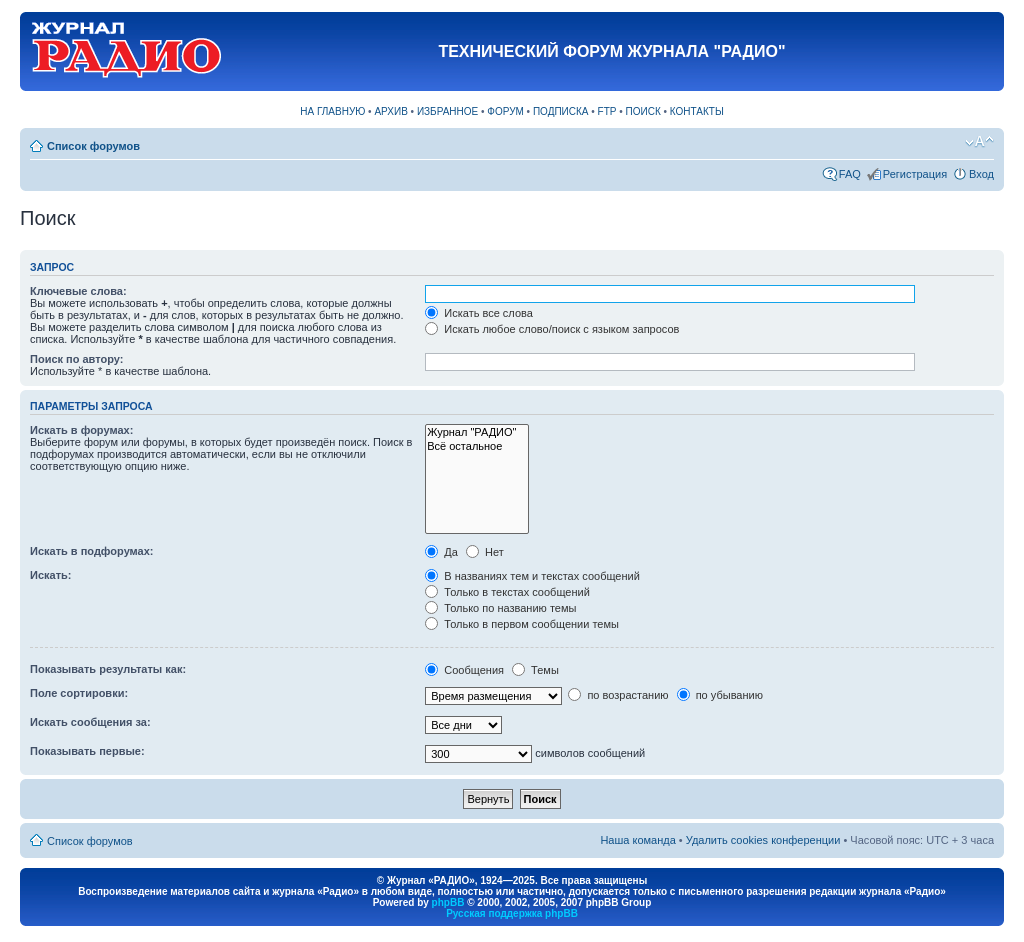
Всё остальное (477, 446)
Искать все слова (479, 313)
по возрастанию (618, 695)
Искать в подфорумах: (92, 551)
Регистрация (915, 174)
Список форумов (93, 146)
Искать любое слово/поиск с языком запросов (552, 329)
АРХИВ (390, 111)
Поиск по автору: (76, 359)
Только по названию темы (500, 608)
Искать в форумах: (81, 430)
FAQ (850, 174)
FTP (607, 111)
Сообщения (464, 670)
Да (441, 552)
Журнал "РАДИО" (477, 432)
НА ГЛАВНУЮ (332, 111)
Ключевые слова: (78, 291)
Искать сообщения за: (90, 722)
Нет (485, 552)
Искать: (50, 575)
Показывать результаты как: (108, 669)
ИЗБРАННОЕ (447, 111)
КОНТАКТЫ (697, 111)
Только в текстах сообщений (507, 592)
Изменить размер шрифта (979, 142)
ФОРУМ (505, 111)
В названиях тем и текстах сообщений (532, 576)
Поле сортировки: (79, 693)
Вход (981, 174)
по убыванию (720, 695)
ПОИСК (643, 111)
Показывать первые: (87, 751)
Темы (535, 670)
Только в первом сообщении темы (522, 624)
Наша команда (637, 840)
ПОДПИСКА (561, 111)
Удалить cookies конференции (763, 840)
